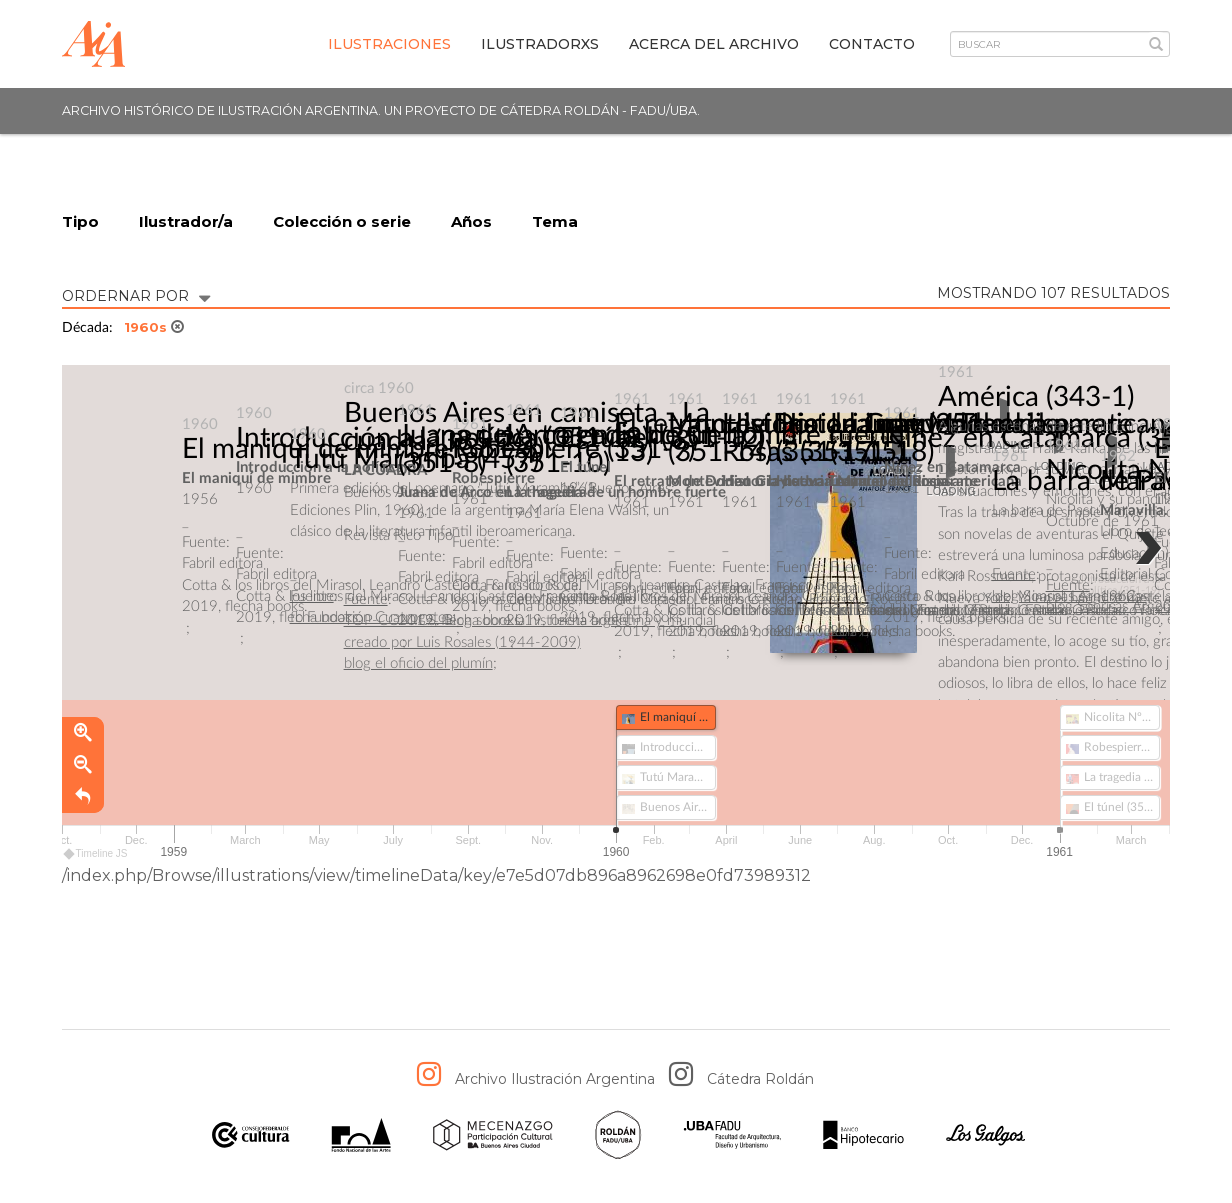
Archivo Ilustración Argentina (555, 1079)
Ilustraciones (389, 44)
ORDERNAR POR (136, 294)
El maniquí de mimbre (315, 448)
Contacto (872, 44)
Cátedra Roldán (760, 1079)
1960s (154, 327)
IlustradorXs (540, 44)
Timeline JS (96, 853)
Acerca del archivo (714, 44)
